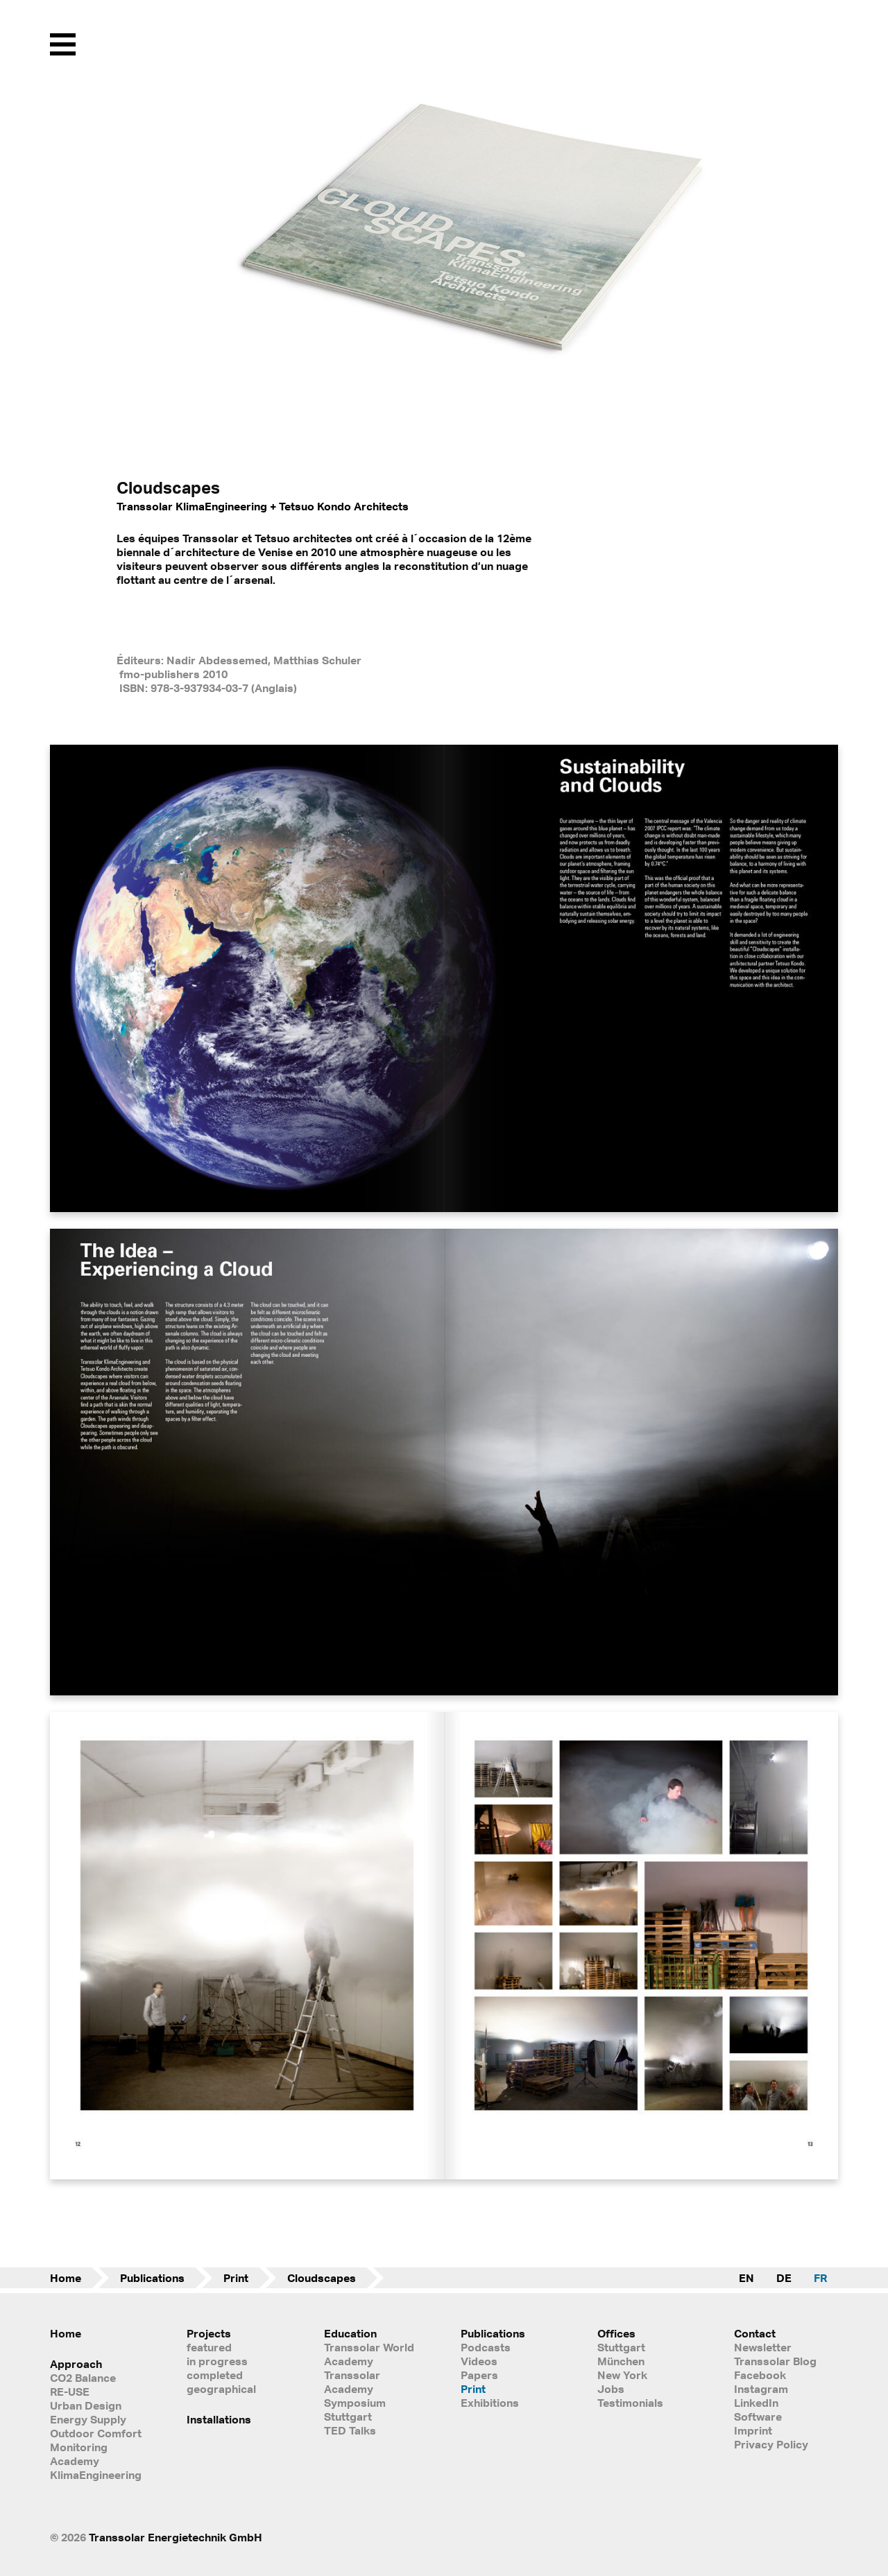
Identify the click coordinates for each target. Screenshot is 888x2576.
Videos (479, 2361)
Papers (479, 2375)
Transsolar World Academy (369, 2354)
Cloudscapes (321, 2278)
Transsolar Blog (775, 2361)
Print (235, 2278)
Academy (74, 2461)
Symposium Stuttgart (355, 2409)
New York (622, 2375)
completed (215, 2375)
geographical (221, 2389)
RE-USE (69, 2391)
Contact (755, 2333)
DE (784, 2278)
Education (350, 2333)
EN (746, 2278)
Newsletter (763, 2347)
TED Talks (350, 2430)
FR (820, 2278)
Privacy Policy (771, 2444)
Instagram (761, 2389)
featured (209, 2347)
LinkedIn (756, 2403)
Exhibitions (490, 2403)
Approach (76, 2364)
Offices (616, 2333)
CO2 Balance (83, 2378)
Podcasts (486, 2347)
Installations (219, 2419)
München (620, 2361)
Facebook (760, 2375)
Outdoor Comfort (96, 2433)
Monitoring (79, 2447)
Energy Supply (88, 2419)
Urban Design (85, 2405)
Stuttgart (621, 2347)
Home (65, 2278)
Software (758, 2416)
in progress (217, 2361)
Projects (209, 2333)
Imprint (753, 2430)
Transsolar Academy (352, 2382)
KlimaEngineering (96, 2475)
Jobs (610, 2389)
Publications (152, 2278)
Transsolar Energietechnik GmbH (175, 2537)
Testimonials (630, 2403)
